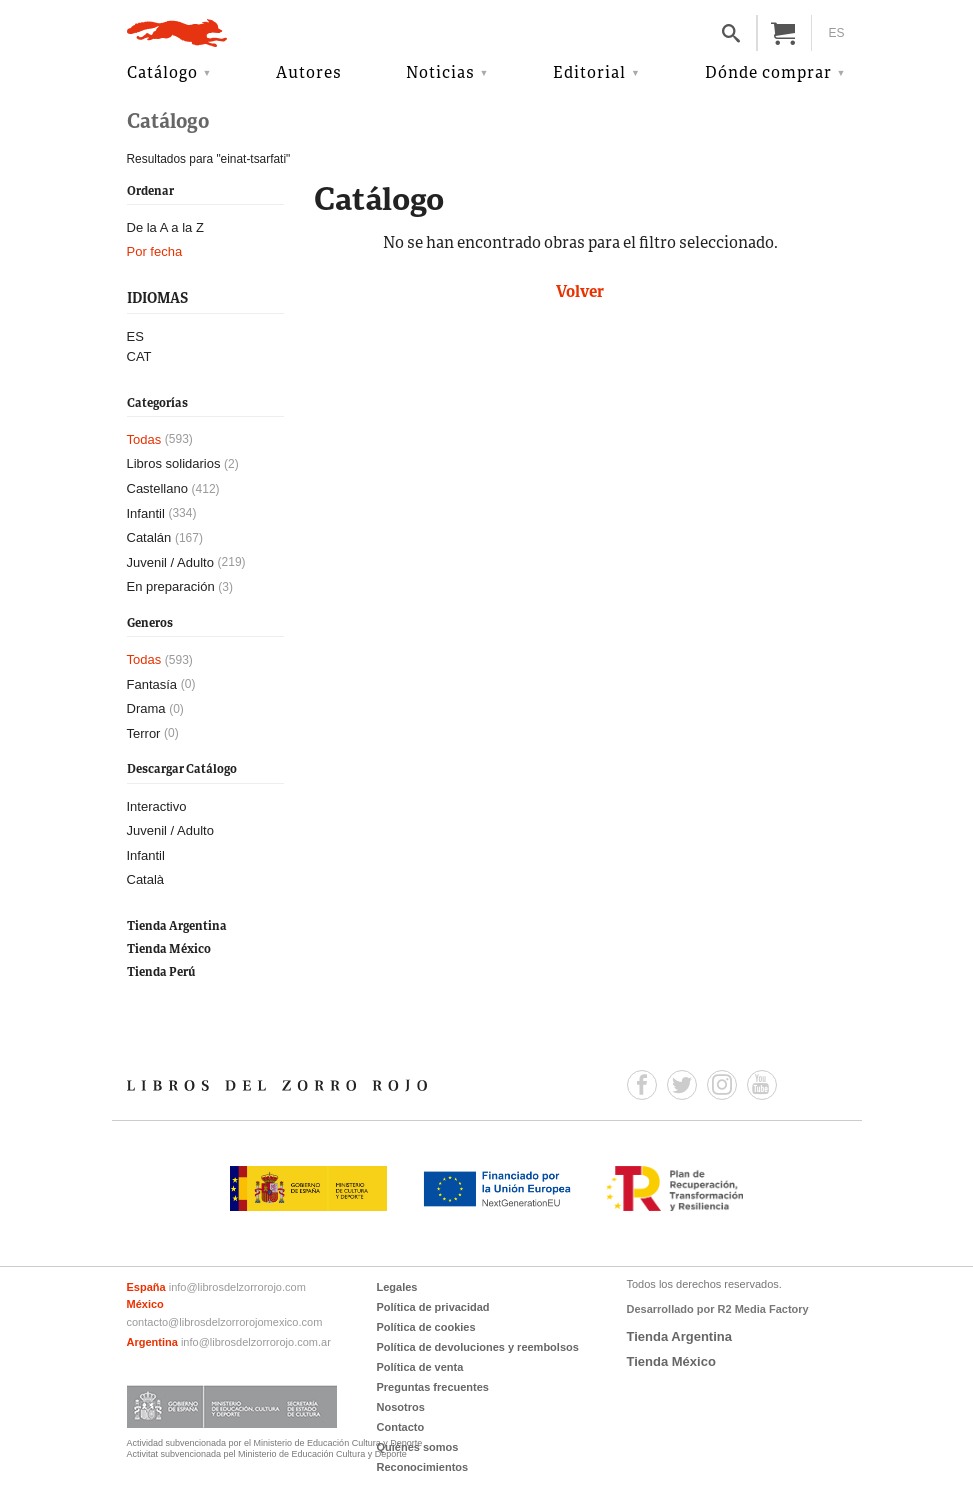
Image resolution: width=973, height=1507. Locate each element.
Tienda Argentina (177, 926)
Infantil (146, 513)
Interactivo (157, 806)
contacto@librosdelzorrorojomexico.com (225, 1322)
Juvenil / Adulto (170, 562)
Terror (144, 733)
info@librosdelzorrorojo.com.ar (256, 1342)
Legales (397, 1287)
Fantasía (152, 684)
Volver (580, 293)
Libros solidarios (174, 463)
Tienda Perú (161, 972)
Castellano (157, 488)
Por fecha (155, 251)
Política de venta (420, 1367)
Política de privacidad (433, 1307)
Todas (144, 439)
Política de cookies (426, 1327)
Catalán (149, 537)
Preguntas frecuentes (433, 1387)
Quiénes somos (418, 1447)
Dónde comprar (768, 74)
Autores (309, 74)
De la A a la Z (165, 227)
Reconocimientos (423, 1467)
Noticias (440, 74)
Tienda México (169, 949)
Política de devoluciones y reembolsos (478, 1347)
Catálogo (162, 74)
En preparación (171, 586)
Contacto (401, 1427)
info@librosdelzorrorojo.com (237, 1287)
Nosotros (401, 1407)
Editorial (589, 74)
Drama (146, 708)
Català (146, 879)
